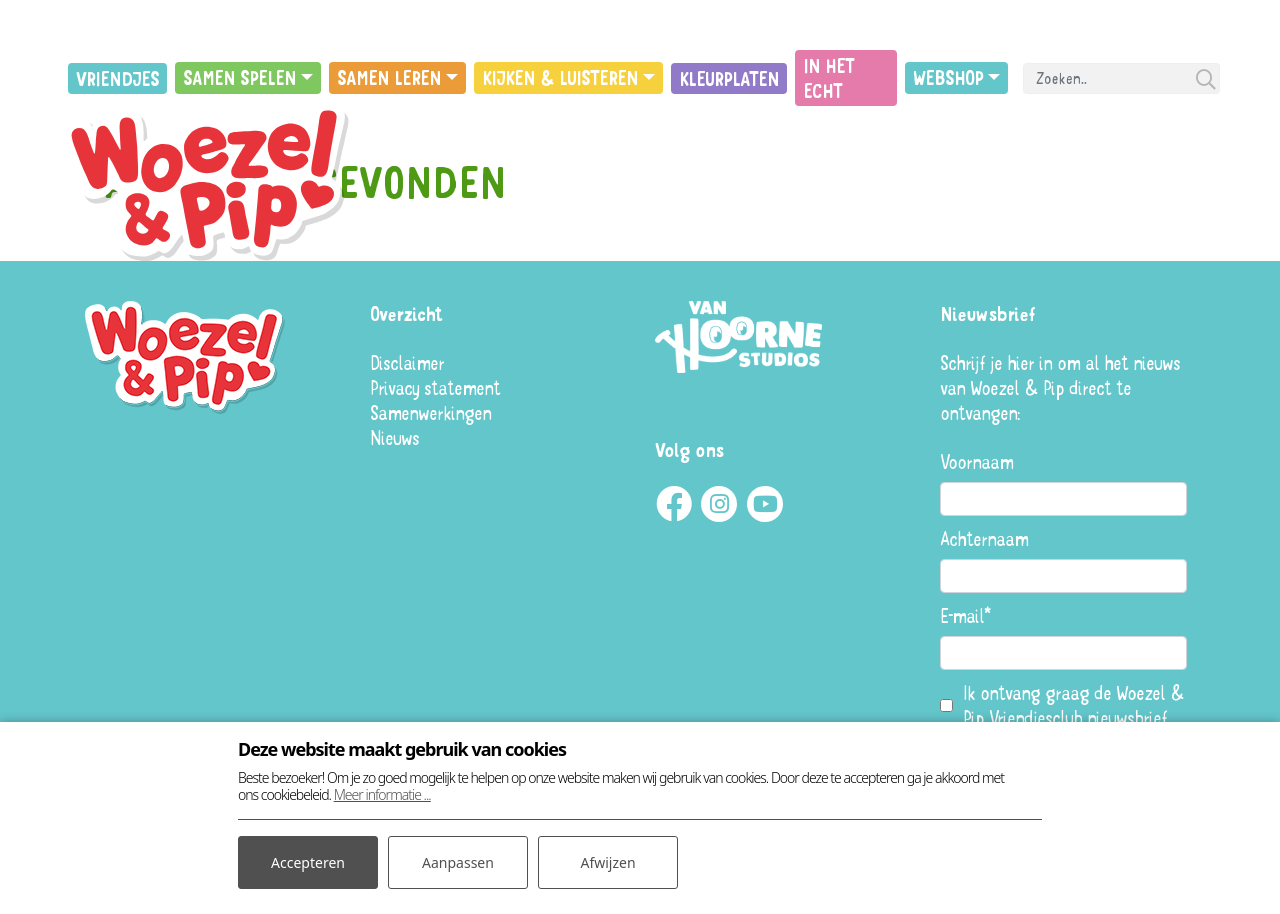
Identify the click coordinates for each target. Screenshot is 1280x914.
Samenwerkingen (430, 412)
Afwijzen (607, 862)
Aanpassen (458, 862)
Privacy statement (435, 387)
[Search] (1121, 78)
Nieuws (394, 437)
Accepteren (308, 862)
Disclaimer (407, 362)
